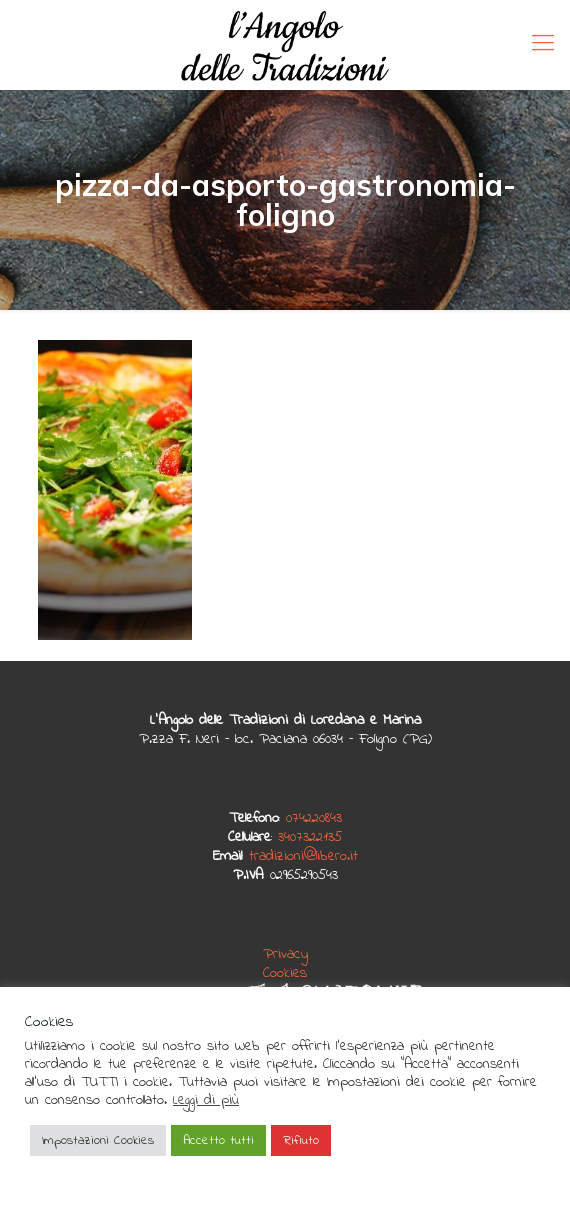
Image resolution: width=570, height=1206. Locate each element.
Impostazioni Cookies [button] (98, 1140)
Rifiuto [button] (301, 1140)
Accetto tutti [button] (218, 1140)
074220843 (314, 818)
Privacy (285, 954)
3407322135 (310, 837)
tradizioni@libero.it (303, 856)
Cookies (285, 973)
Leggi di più (206, 1100)
